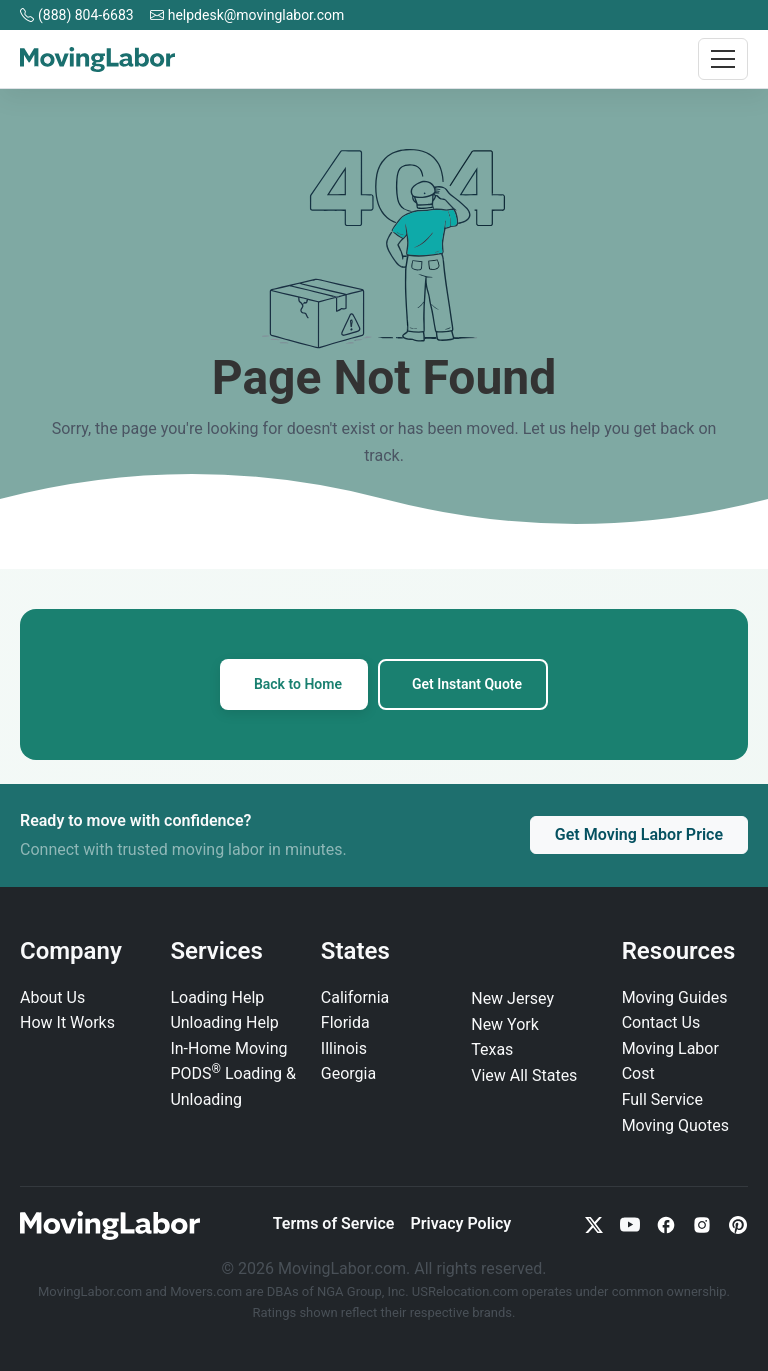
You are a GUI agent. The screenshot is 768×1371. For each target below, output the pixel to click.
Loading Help (217, 997)
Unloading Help (224, 1022)
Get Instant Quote (467, 684)
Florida (345, 1022)
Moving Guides (675, 997)
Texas (492, 1049)
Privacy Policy (460, 1223)
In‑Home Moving (228, 1048)
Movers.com (206, 1291)
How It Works (67, 1022)
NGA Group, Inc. (363, 1291)
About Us (52, 997)
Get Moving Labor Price (639, 834)
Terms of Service (334, 1223)
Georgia (348, 1073)
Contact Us (661, 1022)
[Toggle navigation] (723, 59)
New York (505, 1024)
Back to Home (298, 684)
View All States (524, 1075)
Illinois (344, 1048)
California (355, 997)
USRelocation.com (467, 1291)
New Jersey (512, 998)
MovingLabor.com (91, 1291)
